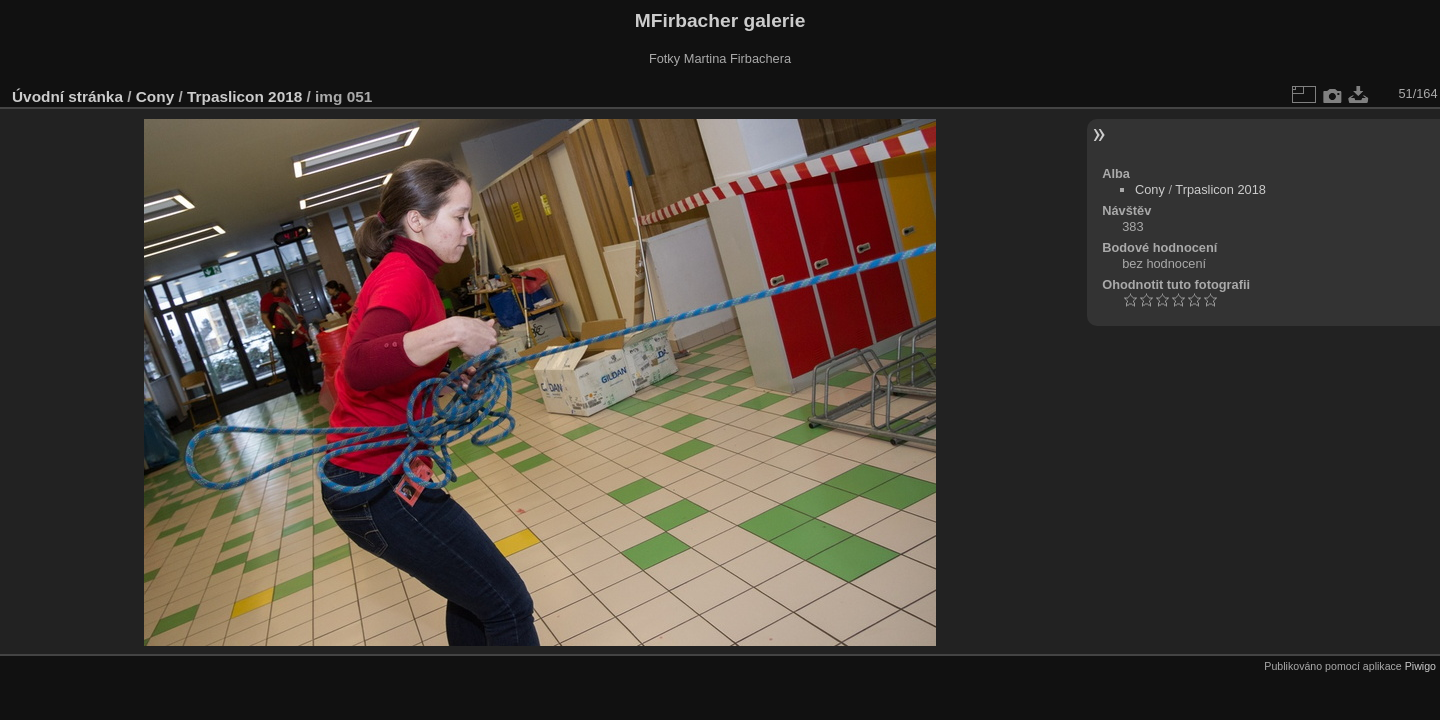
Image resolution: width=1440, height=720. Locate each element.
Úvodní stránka (67, 96)
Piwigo (1420, 666)
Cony (155, 96)
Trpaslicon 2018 (244, 96)
